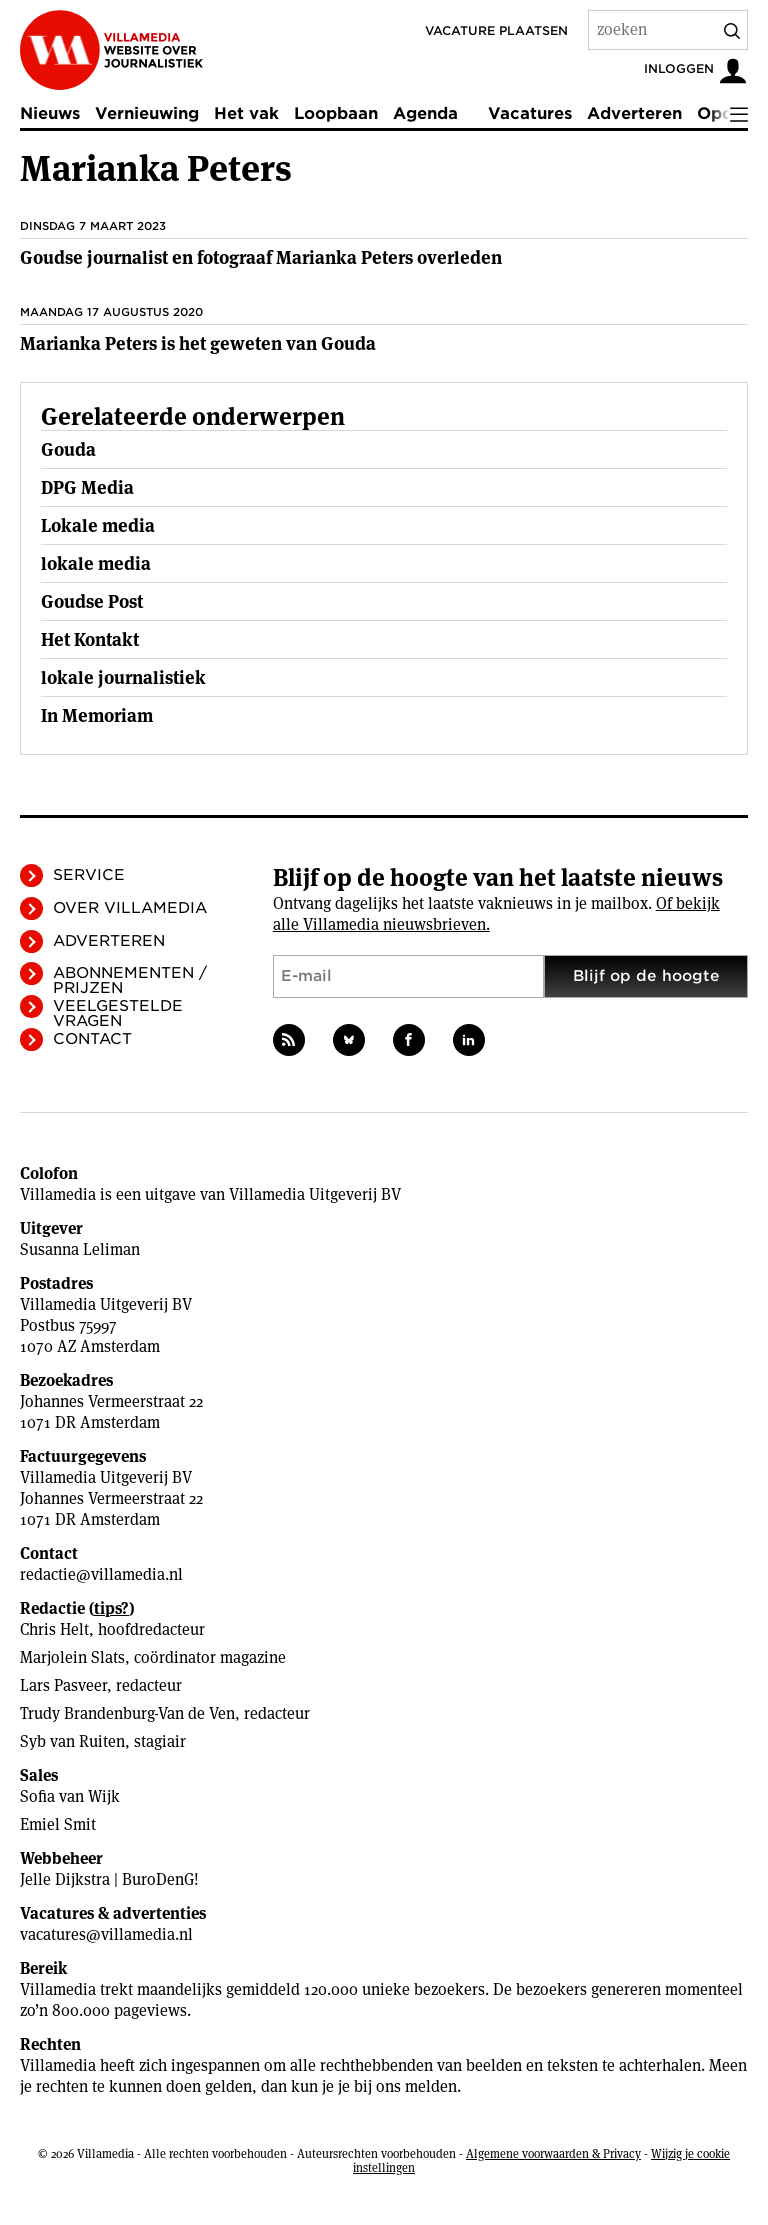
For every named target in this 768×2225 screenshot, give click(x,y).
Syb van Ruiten (72, 1741)
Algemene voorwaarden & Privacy (553, 2153)
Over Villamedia (130, 908)
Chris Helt (54, 1629)
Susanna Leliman (80, 1249)
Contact (92, 1039)
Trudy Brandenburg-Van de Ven (127, 1713)
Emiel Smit (58, 1824)
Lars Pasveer (63, 1685)
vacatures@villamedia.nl (106, 1934)
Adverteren (634, 113)
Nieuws (50, 113)
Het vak (246, 113)
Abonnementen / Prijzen (130, 980)
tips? (111, 1608)
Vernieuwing (147, 113)
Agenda (425, 113)
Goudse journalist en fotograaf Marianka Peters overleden (261, 257)
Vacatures (530, 113)
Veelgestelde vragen (118, 1013)
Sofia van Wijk (70, 1796)
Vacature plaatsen (496, 30)
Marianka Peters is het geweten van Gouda (198, 343)
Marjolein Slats (72, 1657)
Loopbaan (336, 113)
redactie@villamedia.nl (101, 1574)
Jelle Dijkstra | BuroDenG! (109, 1879)
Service (89, 875)
